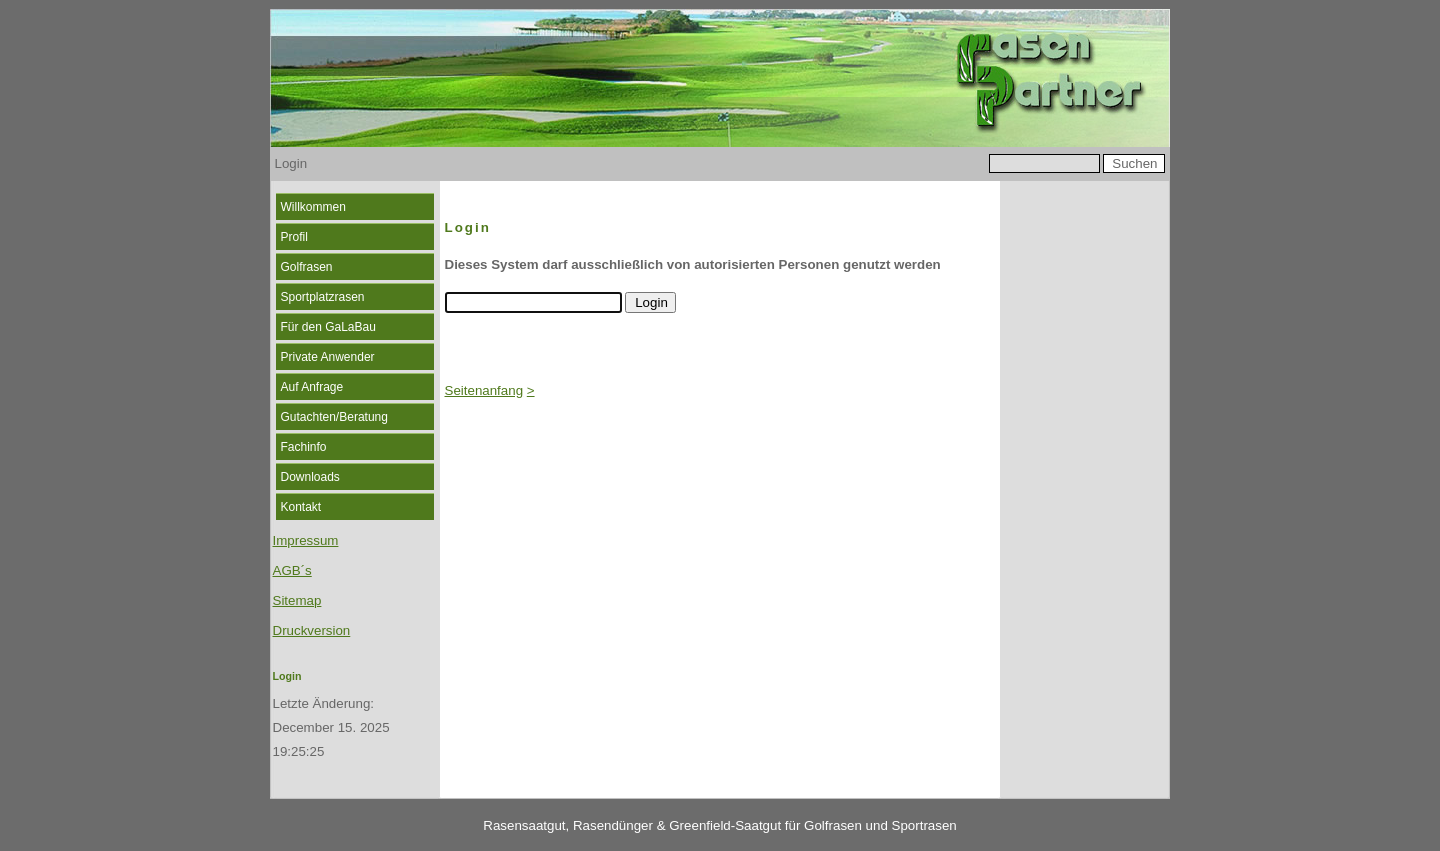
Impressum (306, 540)
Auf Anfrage (312, 387)
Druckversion (312, 630)
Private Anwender (328, 357)
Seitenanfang (484, 390)
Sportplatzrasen (323, 297)
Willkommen (313, 207)
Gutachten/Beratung (334, 417)
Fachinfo (304, 447)
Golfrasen (307, 267)
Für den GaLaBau (328, 327)
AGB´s (292, 570)
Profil (294, 237)
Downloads (310, 477)
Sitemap (297, 600)
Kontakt (301, 507)
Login (287, 676)
